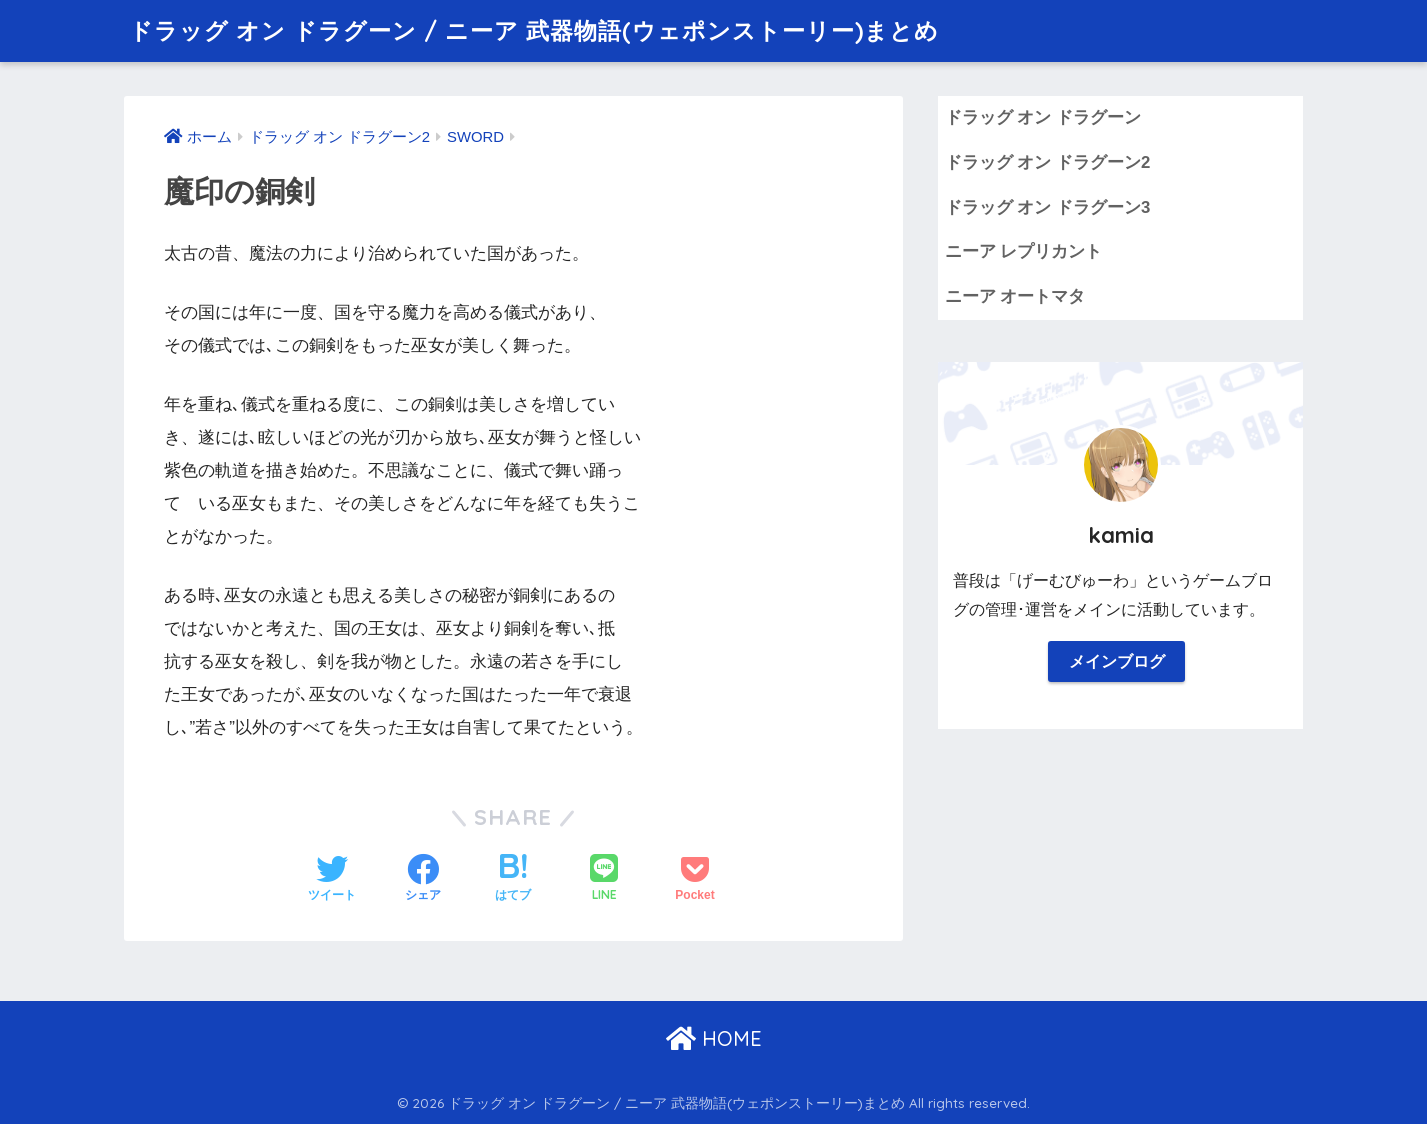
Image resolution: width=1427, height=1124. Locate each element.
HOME (714, 1038)
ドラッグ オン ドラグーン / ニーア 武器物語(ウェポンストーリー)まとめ (534, 30)
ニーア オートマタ (1015, 296)
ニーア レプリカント (1024, 251)
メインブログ (1117, 661)
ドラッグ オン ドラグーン (1043, 117)
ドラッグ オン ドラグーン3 (1048, 207)
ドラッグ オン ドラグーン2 (1048, 162)
